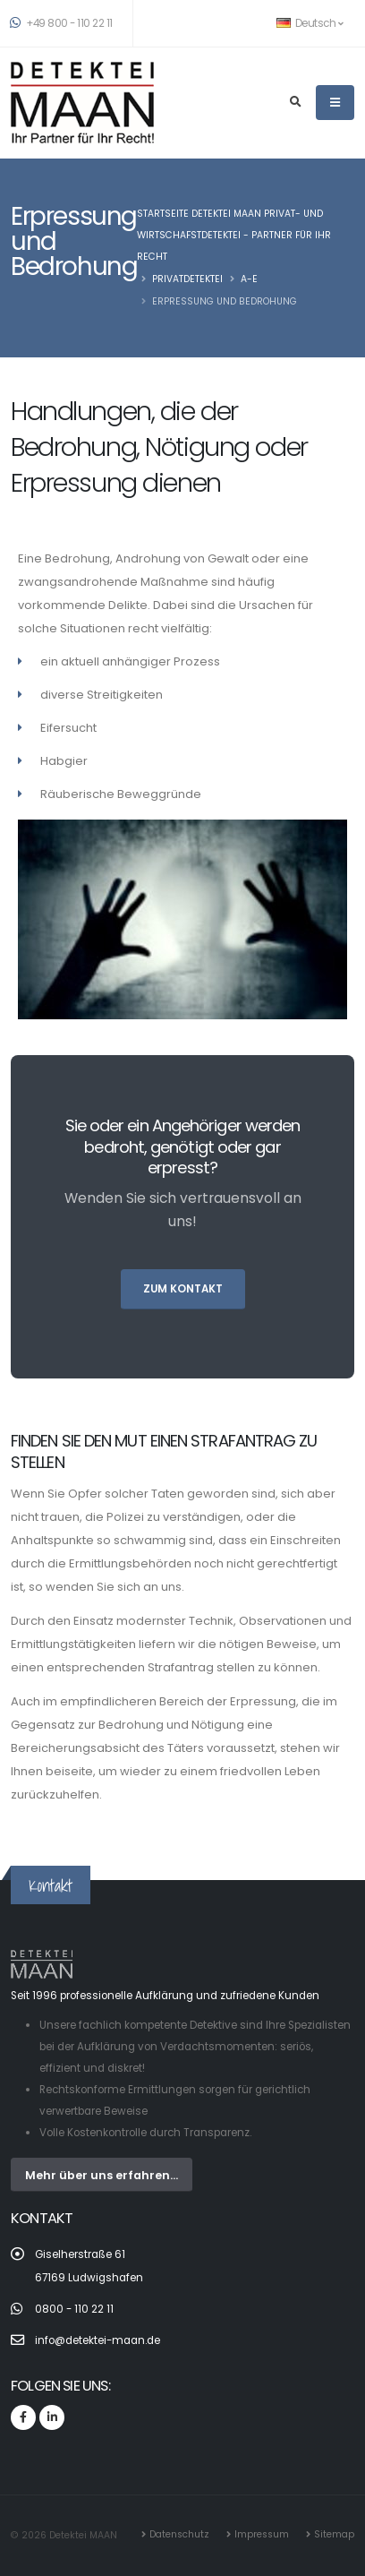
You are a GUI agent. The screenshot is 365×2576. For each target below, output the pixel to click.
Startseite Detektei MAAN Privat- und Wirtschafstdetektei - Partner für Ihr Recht (234, 235)
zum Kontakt (183, 1289)
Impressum (261, 2534)
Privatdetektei (187, 279)
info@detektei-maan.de (97, 2340)
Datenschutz (179, 2534)
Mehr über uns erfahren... (101, 2175)
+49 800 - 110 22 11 (62, 23)
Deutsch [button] (309, 23)
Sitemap (334, 2534)
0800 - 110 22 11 (74, 2309)
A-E (249, 279)
